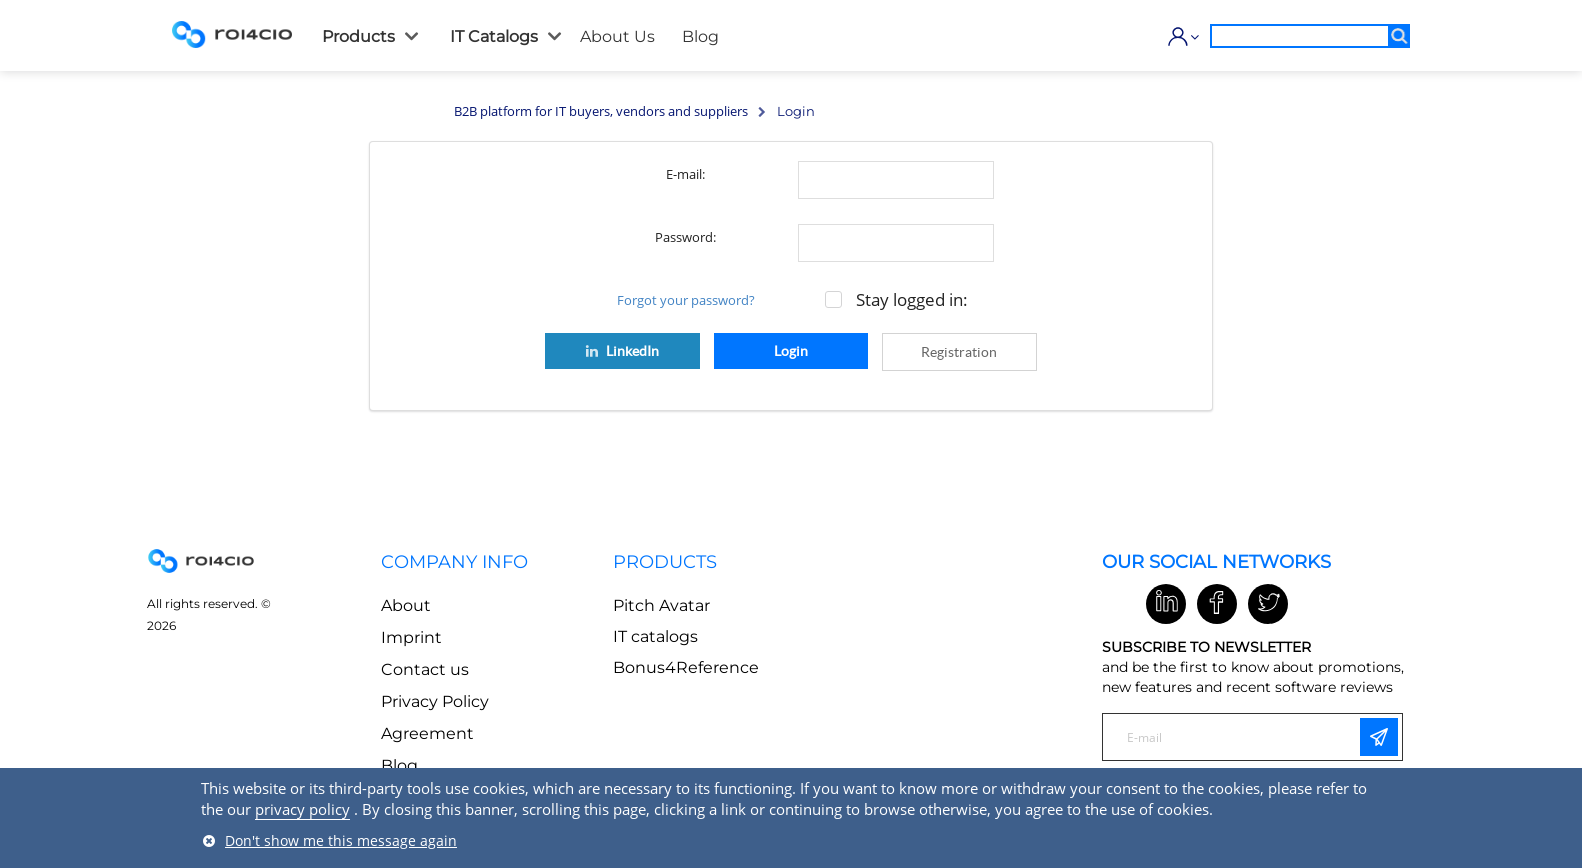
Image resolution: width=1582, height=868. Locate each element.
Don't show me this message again (341, 840)
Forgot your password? (686, 300)
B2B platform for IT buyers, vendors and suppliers (601, 111)
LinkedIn (621, 351)
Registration (959, 352)
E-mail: (685, 174)
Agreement (427, 733)
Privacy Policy (435, 701)
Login (791, 351)
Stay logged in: (912, 299)
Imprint (411, 637)
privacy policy (302, 809)
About (406, 605)
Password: (685, 237)
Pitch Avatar (661, 605)
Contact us (425, 669)
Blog (399, 765)
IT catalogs (655, 636)
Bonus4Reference (686, 667)
